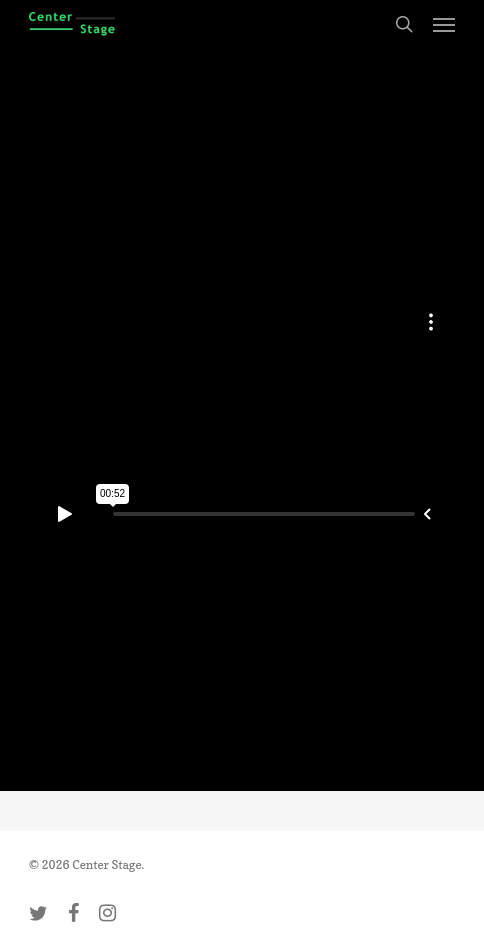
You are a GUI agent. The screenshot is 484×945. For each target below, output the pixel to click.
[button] (444, 24)
